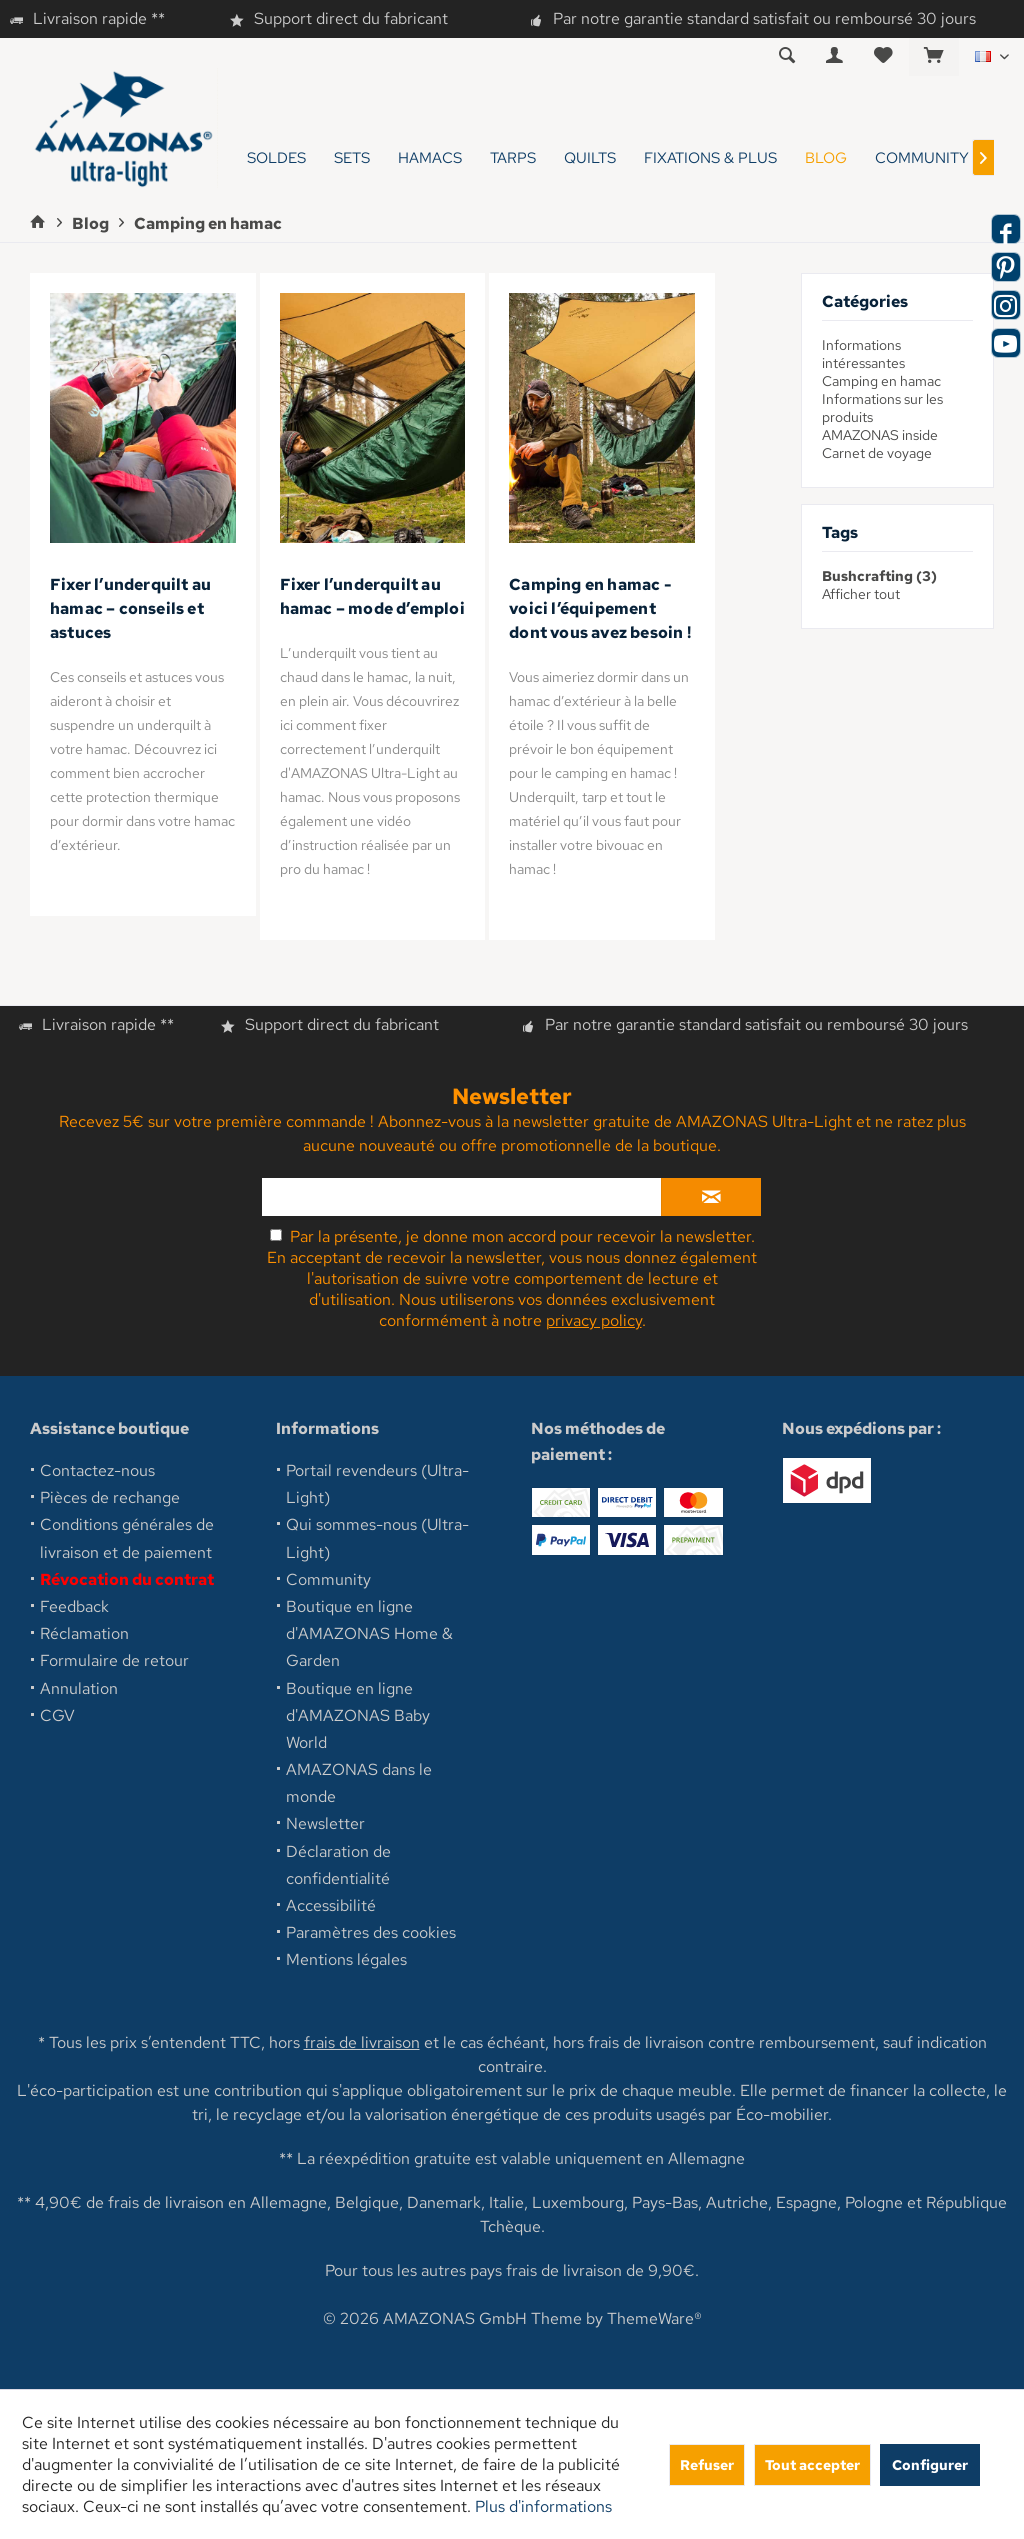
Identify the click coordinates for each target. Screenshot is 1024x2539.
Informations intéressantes (863, 354)
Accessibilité (331, 1905)
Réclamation (84, 1633)
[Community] (922, 158)
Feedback (74, 1606)
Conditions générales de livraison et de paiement (127, 1538)
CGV (57, 1715)
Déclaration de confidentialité (338, 1865)
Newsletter (325, 1823)
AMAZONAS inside (880, 435)
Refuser (707, 2464)
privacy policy (594, 1320)
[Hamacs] (430, 158)
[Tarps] (513, 158)
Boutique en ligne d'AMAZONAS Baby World (358, 1715)
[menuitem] (933, 57)
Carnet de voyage (877, 453)
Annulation (79, 1688)
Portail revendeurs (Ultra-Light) (377, 1484)
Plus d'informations (543, 2506)
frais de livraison (362, 2042)
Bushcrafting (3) (879, 576)
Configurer (930, 2464)
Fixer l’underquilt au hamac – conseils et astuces (130, 608)
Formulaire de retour (114, 1660)
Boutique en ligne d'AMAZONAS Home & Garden (369, 1633)
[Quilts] (590, 158)
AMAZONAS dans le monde (359, 1783)
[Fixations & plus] (710, 158)
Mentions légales (346, 1959)
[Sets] (352, 158)
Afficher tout (861, 594)
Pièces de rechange (110, 1497)
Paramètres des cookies (371, 1932)
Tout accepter (812, 2464)
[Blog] (826, 158)
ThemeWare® (654, 2318)
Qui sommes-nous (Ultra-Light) (377, 1538)
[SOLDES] (276, 158)
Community (328, 1579)
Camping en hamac (881, 381)
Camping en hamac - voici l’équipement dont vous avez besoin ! (600, 608)
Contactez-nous (97, 1470)
